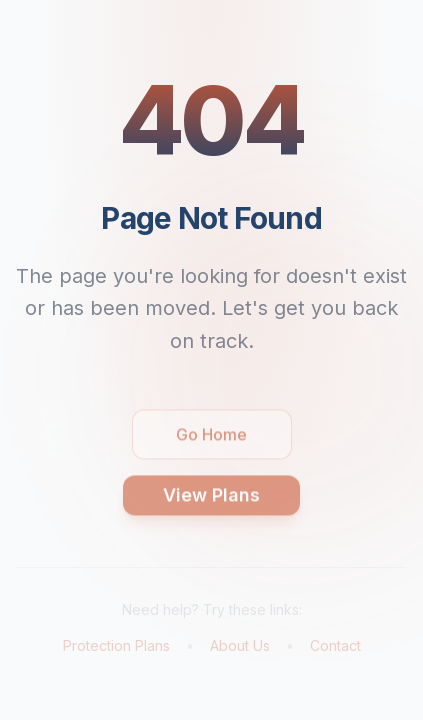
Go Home (211, 441)
